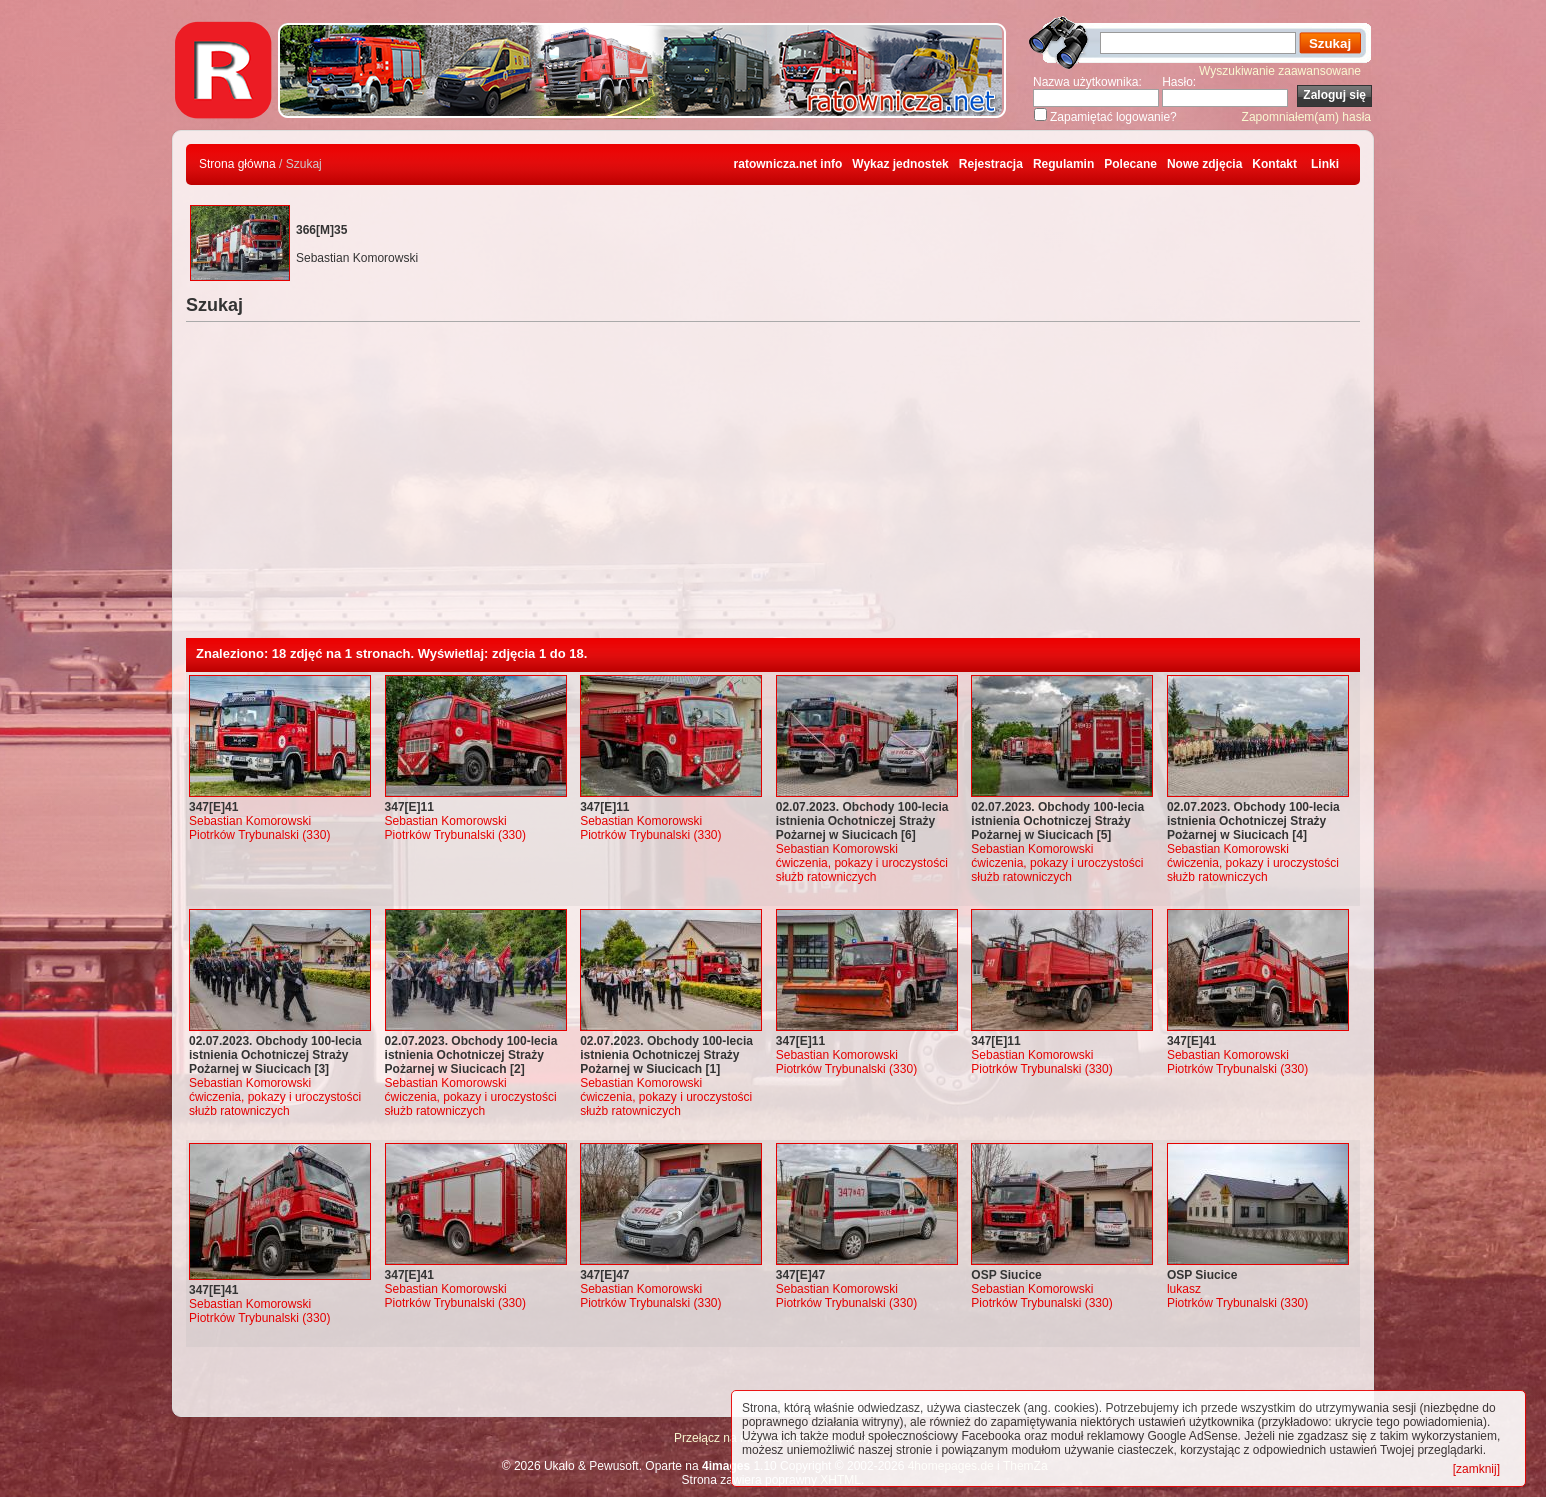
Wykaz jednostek (900, 164)
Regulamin (1063, 164)
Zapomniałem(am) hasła (1306, 117)
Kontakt (1274, 164)
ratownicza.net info (788, 164)
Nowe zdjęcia (1204, 164)
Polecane (1130, 164)
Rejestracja (991, 164)
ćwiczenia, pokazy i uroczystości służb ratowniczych (862, 870)
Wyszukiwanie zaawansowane (1280, 71)
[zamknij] (1476, 1469)
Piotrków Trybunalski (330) (259, 835)
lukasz (1184, 1289)
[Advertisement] (773, 488)
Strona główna (237, 164)
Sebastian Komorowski (250, 821)
